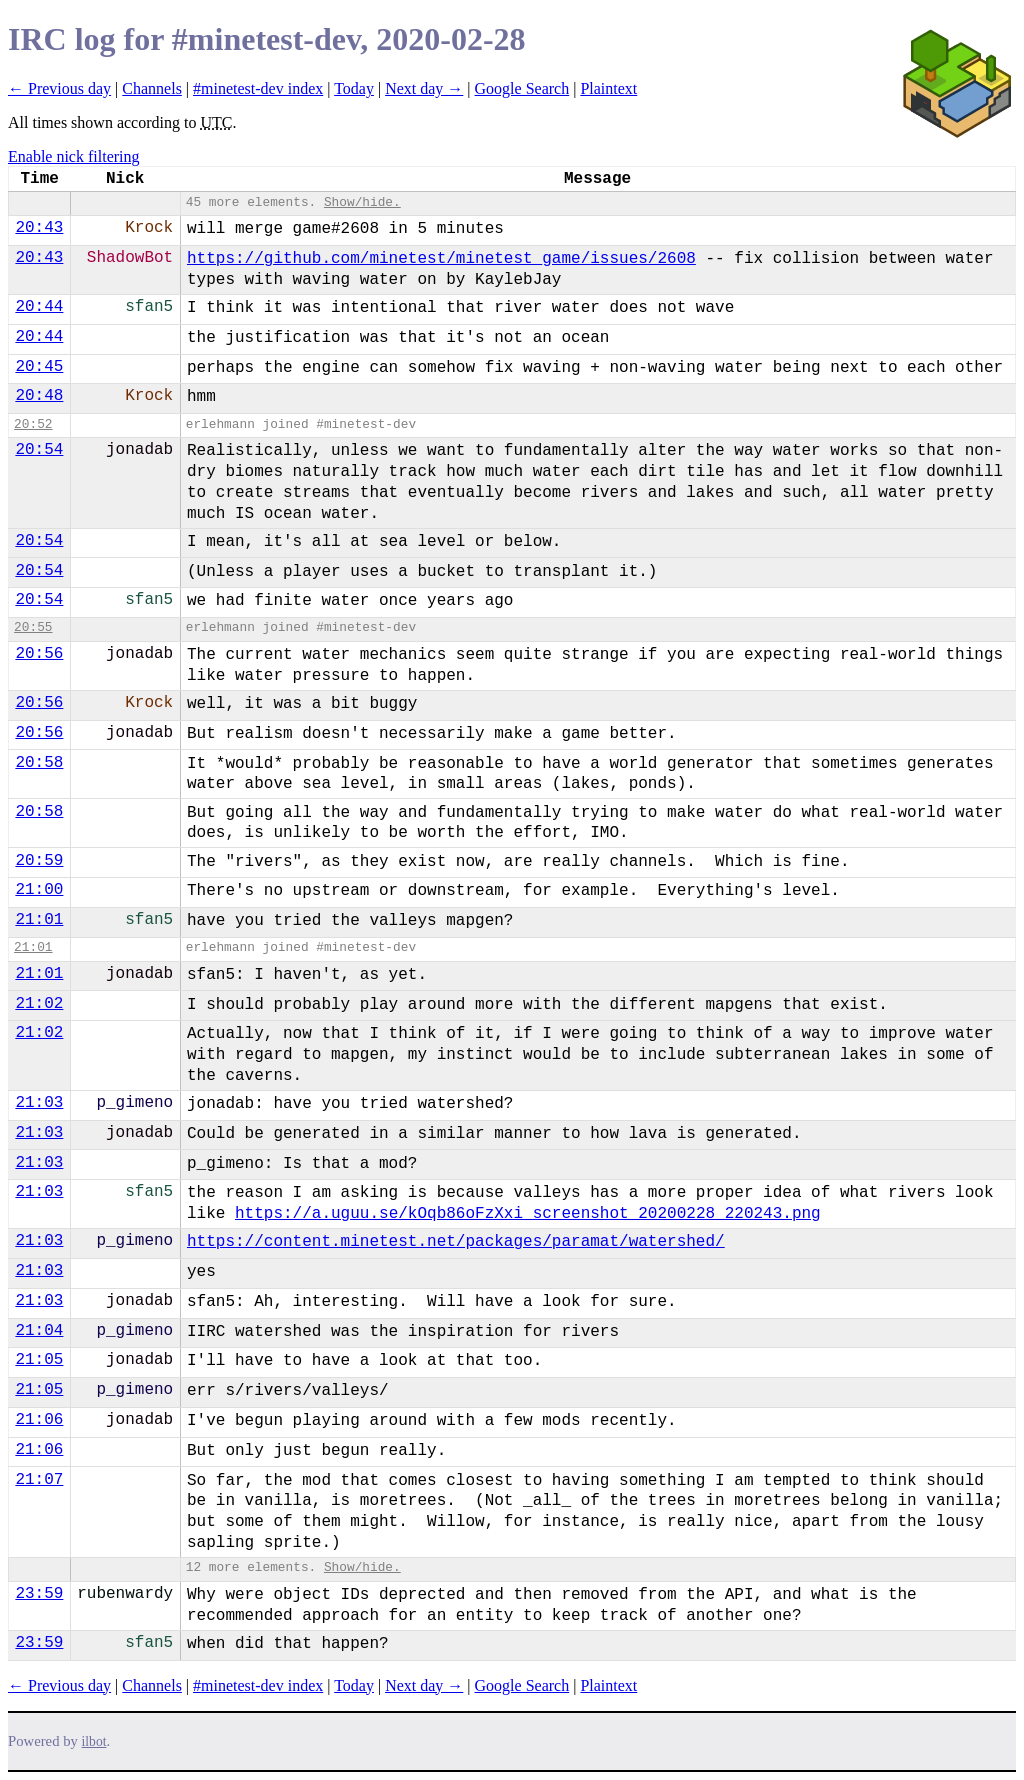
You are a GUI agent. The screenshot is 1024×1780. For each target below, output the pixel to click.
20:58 (39, 763)
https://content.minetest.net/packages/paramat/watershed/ (456, 1242)
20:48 (39, 396)
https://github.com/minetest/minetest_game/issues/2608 (441, 259)
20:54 (39, 450)
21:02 (39, 1004)
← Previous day (59, 88)
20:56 (39, 654)
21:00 (39, 890)
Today (354, 88)
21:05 (39, 1360)
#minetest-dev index (258, 88)
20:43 (39, 228)
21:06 (39, 1420)
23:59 (39, 1594)
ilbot (94, 1741)
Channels (152, 88)
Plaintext (608, 88)
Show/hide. (362, 202)
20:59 (39, 861)
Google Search (522, 88)
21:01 (39, 920)
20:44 (39, 307)
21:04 (39, 1331)
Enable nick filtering (74, 156)
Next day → (424, 88)
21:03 (39, 1103)
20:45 (39, 367)
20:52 (33, 424)
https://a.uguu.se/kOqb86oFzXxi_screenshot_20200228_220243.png (528, 1214)
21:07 (39, 1480)
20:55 (33, 627)
